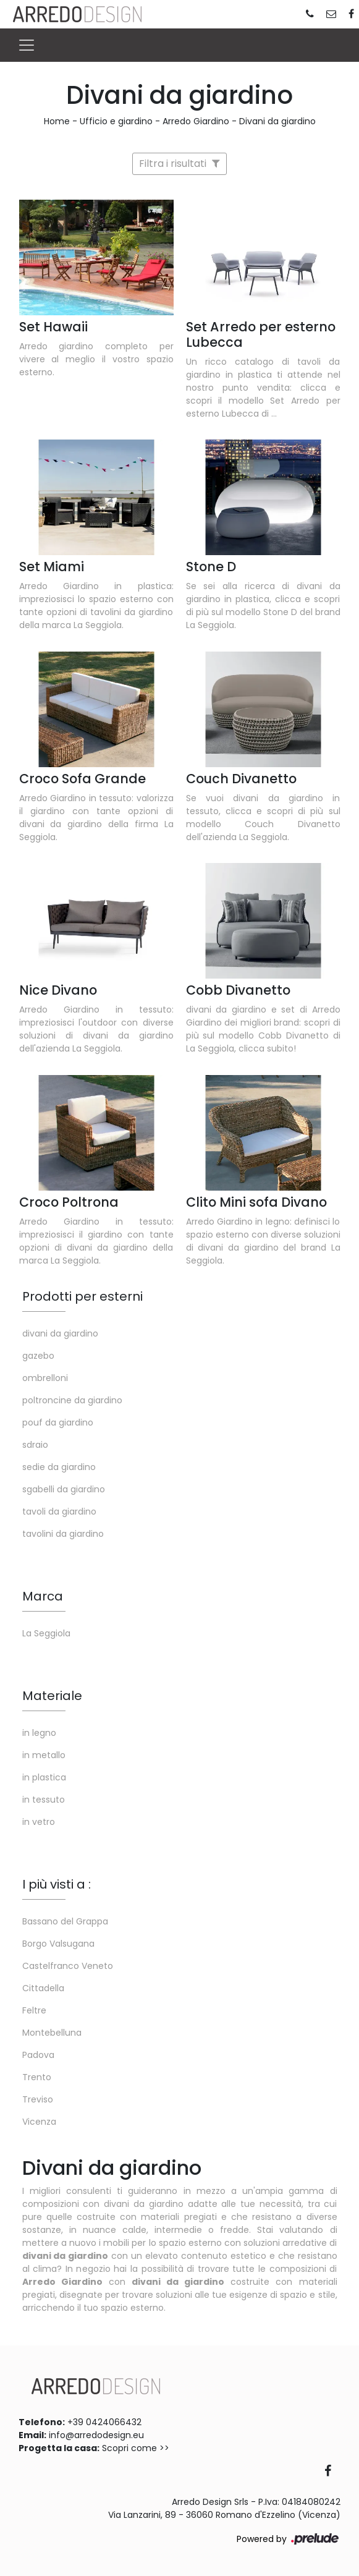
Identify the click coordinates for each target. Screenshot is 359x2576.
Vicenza (39, 2121)
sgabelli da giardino (63, 1489)
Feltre (34, 2010)
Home (57, 121)
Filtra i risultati (179, 163)
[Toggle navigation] (26, 45)
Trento (36, 2077)
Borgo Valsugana (58, 1943)
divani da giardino (60, 1333)
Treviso (37, 2099)
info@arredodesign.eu (96, 2435)
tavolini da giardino (63, 1534)
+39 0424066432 (104, 2422)
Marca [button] (42, 1596)
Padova (38, 2055)
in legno (39, 1733)
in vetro (38, 1822)
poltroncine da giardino (72, 1400)
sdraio (35, 1445)
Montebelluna (52, 2032)
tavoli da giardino (59, 1511)
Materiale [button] (52, 1695)
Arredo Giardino (196, 121)
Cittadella (43, 1988)
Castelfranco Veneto (67, 1966)
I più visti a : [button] (56, 1884)
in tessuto (43, 1799)
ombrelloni (45, 1378)
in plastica (44, 1777)
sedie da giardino (59, 1467)
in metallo (43, 1755)
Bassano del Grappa (65, 1921)
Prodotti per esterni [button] (82, 1296)
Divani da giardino (277, 121)
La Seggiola (46, 1633)
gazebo (38, 1356)
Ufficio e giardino (116, 121)
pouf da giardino (57, 1422)
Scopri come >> (135, 2448)
